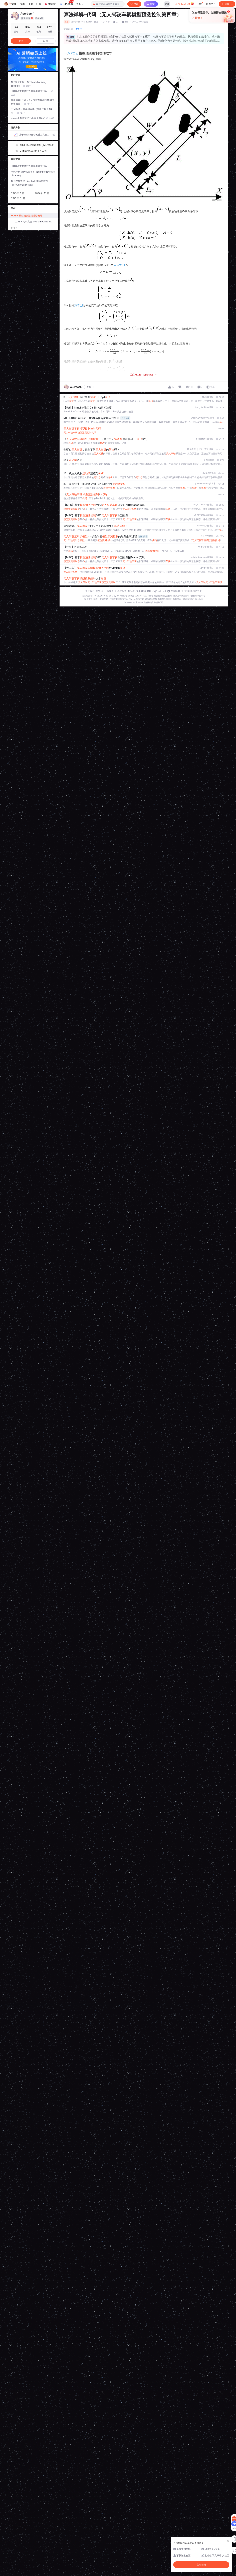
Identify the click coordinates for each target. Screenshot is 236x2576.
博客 (22, 4)
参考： (14, 227)
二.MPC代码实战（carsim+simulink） (34, 221)
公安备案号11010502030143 (95, 596)
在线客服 (175, 591)
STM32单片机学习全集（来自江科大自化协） (32, 111)
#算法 (79, 29)
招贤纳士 (100, 591)
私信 (45, 41)
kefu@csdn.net (158, 591)
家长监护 (88, 599)
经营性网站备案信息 (163, 596)
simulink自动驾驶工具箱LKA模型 (32, 118)
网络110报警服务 (101, 599)
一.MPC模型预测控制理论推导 (26, 215)
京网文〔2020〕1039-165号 (140, 596)
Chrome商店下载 (136, 599)
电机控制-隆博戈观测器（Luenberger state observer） (33, 173)
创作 (227, 4)
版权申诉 (177, 599)
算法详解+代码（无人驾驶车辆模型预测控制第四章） (32, 102)
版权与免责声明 (165, 599)
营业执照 (199, 599)
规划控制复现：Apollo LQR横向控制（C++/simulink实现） (29, 183)
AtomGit (50, 4)
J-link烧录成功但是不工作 (33, 150)
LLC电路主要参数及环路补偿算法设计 (32, 93)
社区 (38, 4)
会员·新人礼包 (184, 3)
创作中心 (210, 4)
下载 (30, 4)
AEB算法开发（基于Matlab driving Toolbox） (28, 84)
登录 (167, 4)
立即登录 (142, 31)
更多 (80, 4)
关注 (89, 387)
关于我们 (90, 591)
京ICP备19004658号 (118, 596)
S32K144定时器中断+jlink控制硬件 (37, 145)
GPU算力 (67, 3)
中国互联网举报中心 (119, 599)
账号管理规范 (151, 599)
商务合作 (111, 591)
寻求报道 (122, 591)
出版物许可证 (188, 599)
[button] (31, 68)
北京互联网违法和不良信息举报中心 (189, 596)
